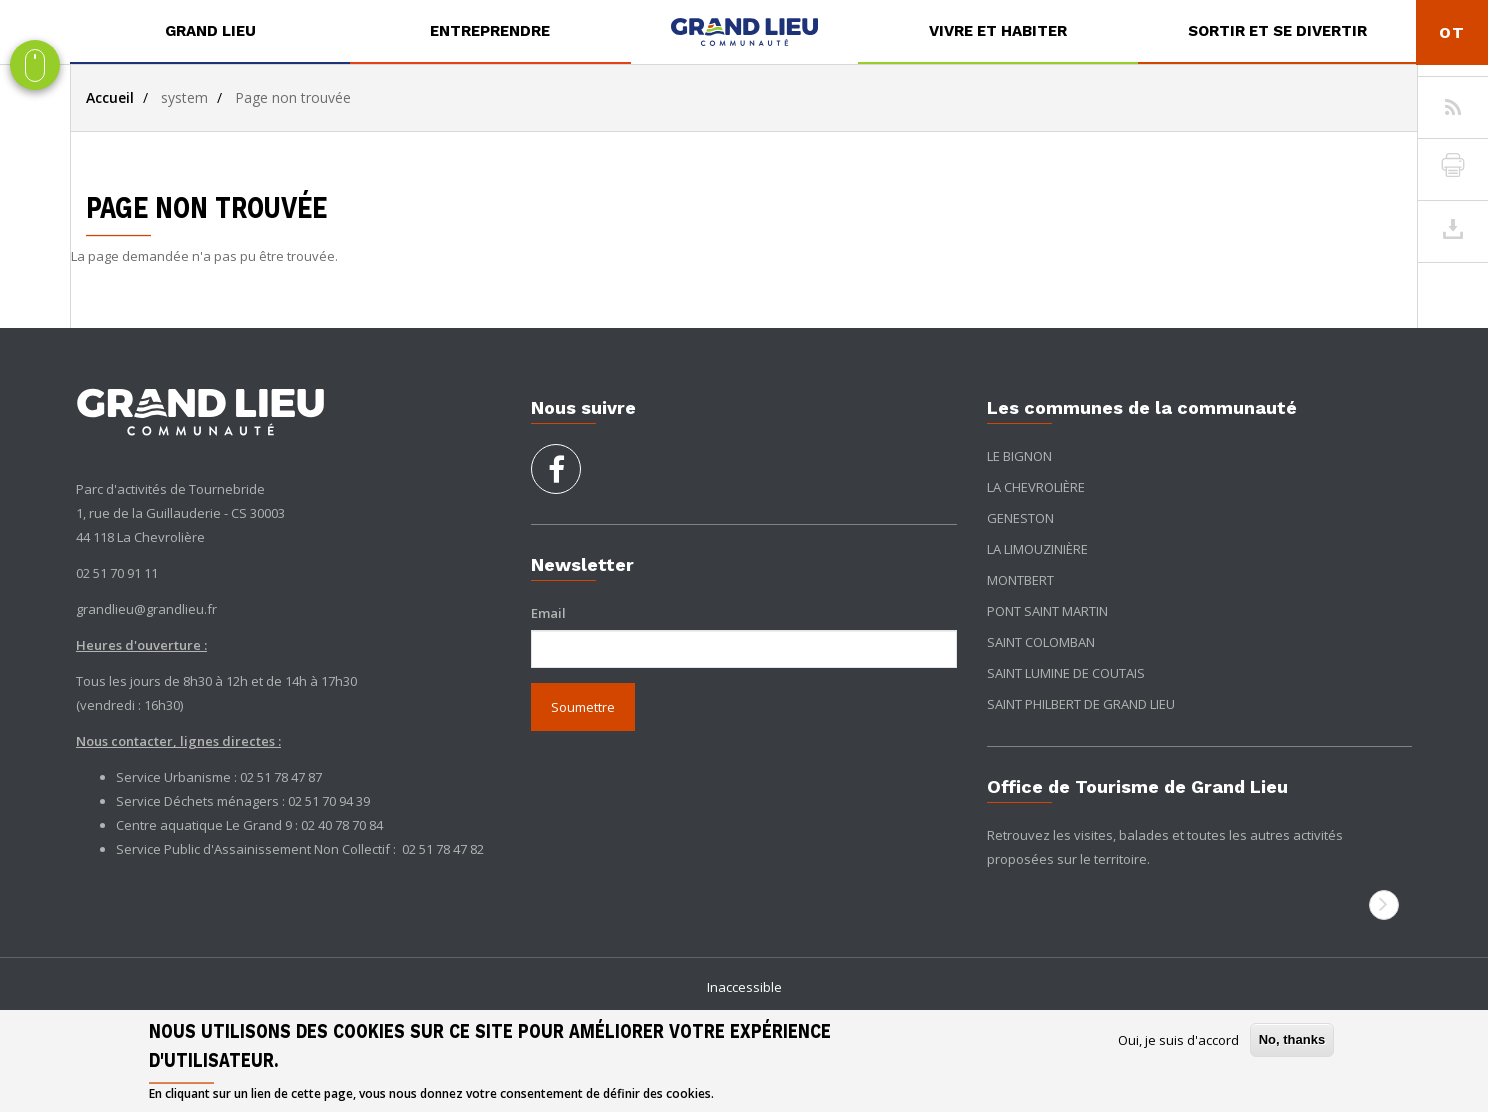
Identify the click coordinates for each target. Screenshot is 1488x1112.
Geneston (1020, 518)
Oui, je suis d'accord (1178, 1040)
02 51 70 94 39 (329, 801)
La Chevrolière (1036, 487)
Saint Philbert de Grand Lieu (1081, 704)
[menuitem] (210, 32)
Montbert (1020, 580)
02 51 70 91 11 (117, 573)
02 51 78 (427, 849)
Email (548, 613)
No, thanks (1292, 1039)
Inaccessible (744, 987)
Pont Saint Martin (1047, 611)
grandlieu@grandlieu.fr (146, 609)
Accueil (110, 97)
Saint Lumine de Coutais (1066, 673)
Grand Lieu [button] (210, 31)
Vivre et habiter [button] (998, 31)
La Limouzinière (1037, 549)
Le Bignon (1019, 456)
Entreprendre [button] (490, 31)
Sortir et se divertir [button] (1277, 31)
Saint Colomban (1041, 642)
